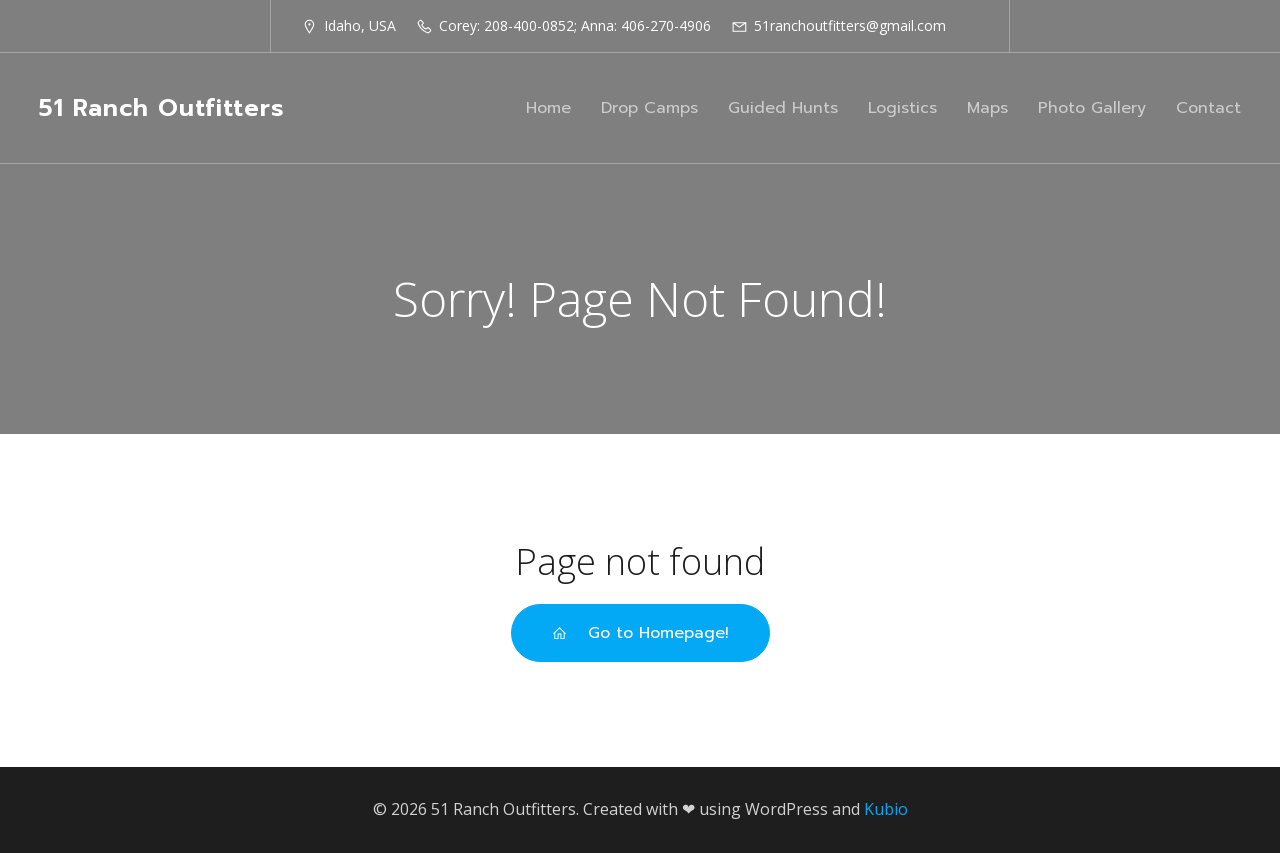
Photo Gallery (1092, 108)
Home (548, 108)
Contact (1208, 108)
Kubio (886, 809)
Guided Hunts (783, 108)
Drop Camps (649, 108)
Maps (987, 108)
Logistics (902, 108)
